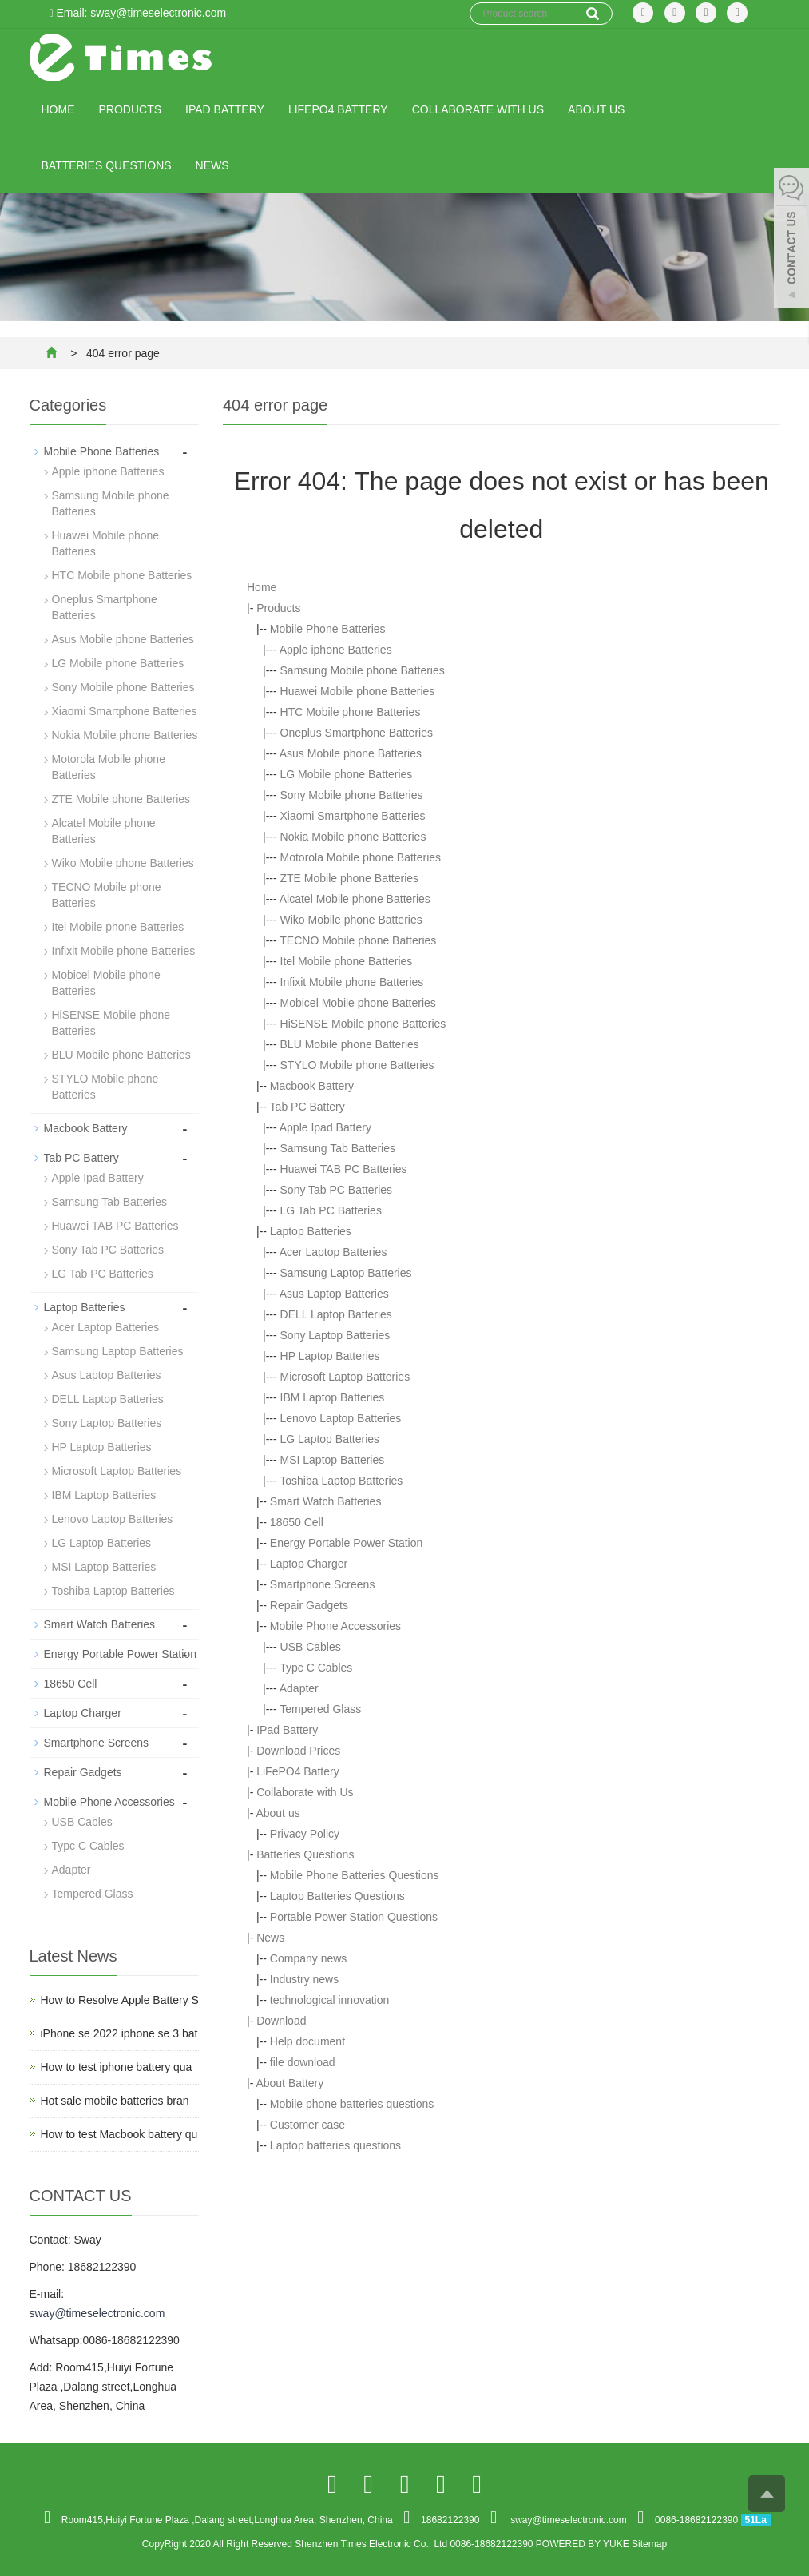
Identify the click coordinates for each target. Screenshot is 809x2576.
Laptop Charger (308, 1563)
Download (281, 2020)
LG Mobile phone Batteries (346, 774)
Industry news (304, 1979)
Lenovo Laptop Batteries (341, 1418)
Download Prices (298, 1750)
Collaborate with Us (478, 109)
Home (58, 109)
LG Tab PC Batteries (331, 1210)
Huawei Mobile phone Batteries (357, 691)
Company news (308, 1958)
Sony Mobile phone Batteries (351, 795)
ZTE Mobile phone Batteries (349, 878)
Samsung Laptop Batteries (346, 1272)
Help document (307, 2041)
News (212, 165)
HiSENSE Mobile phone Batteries (363, 1023)
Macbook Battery (312, 1085)
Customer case (307, 2124)
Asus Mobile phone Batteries (351, 753)
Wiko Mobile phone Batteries (351, 919)
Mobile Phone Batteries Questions (354, 1875)
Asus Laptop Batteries (334, 1293)
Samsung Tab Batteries (338, 1148)
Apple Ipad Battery (325, 1127)
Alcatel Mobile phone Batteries (355, 898)
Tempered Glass (320, 1709)
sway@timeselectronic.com (97, 2313)
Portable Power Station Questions (354, 1916)
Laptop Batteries (310, 1231)
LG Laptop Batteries (330, 1439)
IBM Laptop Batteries (332, 1397)
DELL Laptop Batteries (336, 1314)
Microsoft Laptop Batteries (345, 1376)
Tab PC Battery (307, 1106)
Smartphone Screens (322, 1584)
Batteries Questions (107, 165)
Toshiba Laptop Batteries (341, 1480)
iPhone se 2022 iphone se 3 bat (119, 2033)
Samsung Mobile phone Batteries (362, 670)
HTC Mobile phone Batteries (350, 712)
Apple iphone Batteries (336, 649)
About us (596, 109)
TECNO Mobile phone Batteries (358, 940)
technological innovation (329, 2000)
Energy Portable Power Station (346, 1542)
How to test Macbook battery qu (119, 2134)
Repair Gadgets (309, 1605)
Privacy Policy (304, 1833)
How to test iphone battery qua (116, 2067)
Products (130, 109)
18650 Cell (296, 1522)
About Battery (289, 2083)
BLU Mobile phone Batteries (349, 1044)
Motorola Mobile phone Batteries (361, 857)
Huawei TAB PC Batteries (343, 1169)
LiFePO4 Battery (338, 109)
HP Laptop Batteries (330, 1356)
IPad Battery (224, 109)
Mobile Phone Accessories (335, 1626)
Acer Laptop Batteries (333, 1252)
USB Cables (310, 1646)
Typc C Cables (316, 1667)
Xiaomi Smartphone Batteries (353, 815)
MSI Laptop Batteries (332, 1459)
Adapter (299, 1688)
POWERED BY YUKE (584, 2544)
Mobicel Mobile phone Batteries (358, 1002)
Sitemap (649, 2544)
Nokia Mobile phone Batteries (353, 836)
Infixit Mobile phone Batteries (352, 982)
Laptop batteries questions (335, 2145)
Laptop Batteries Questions (337, 1896)
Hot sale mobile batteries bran (115, 2100)
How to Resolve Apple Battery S (120, 2000)
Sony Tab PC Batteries (336, 1189)
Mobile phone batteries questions (352, 2103)
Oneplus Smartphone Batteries (356, 732)
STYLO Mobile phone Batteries (357, 1065)
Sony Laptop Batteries (335, 1335)
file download (302, 2062)
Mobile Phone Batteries (328, 628)
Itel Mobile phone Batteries (346, 961)
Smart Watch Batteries (326, 1501)
